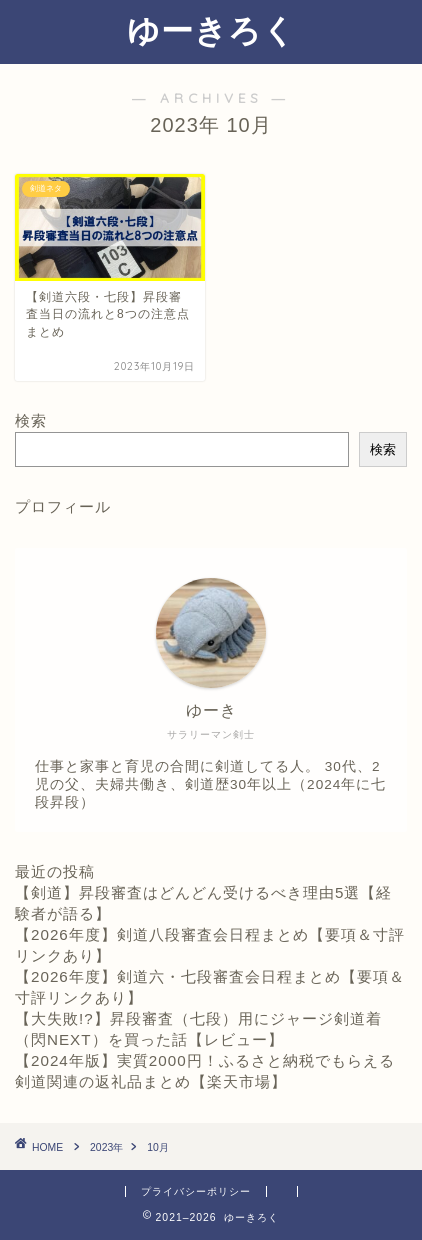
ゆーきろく (211, 30)
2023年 (106, 1147)
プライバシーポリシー (196, 1191)
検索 (31, 420)
